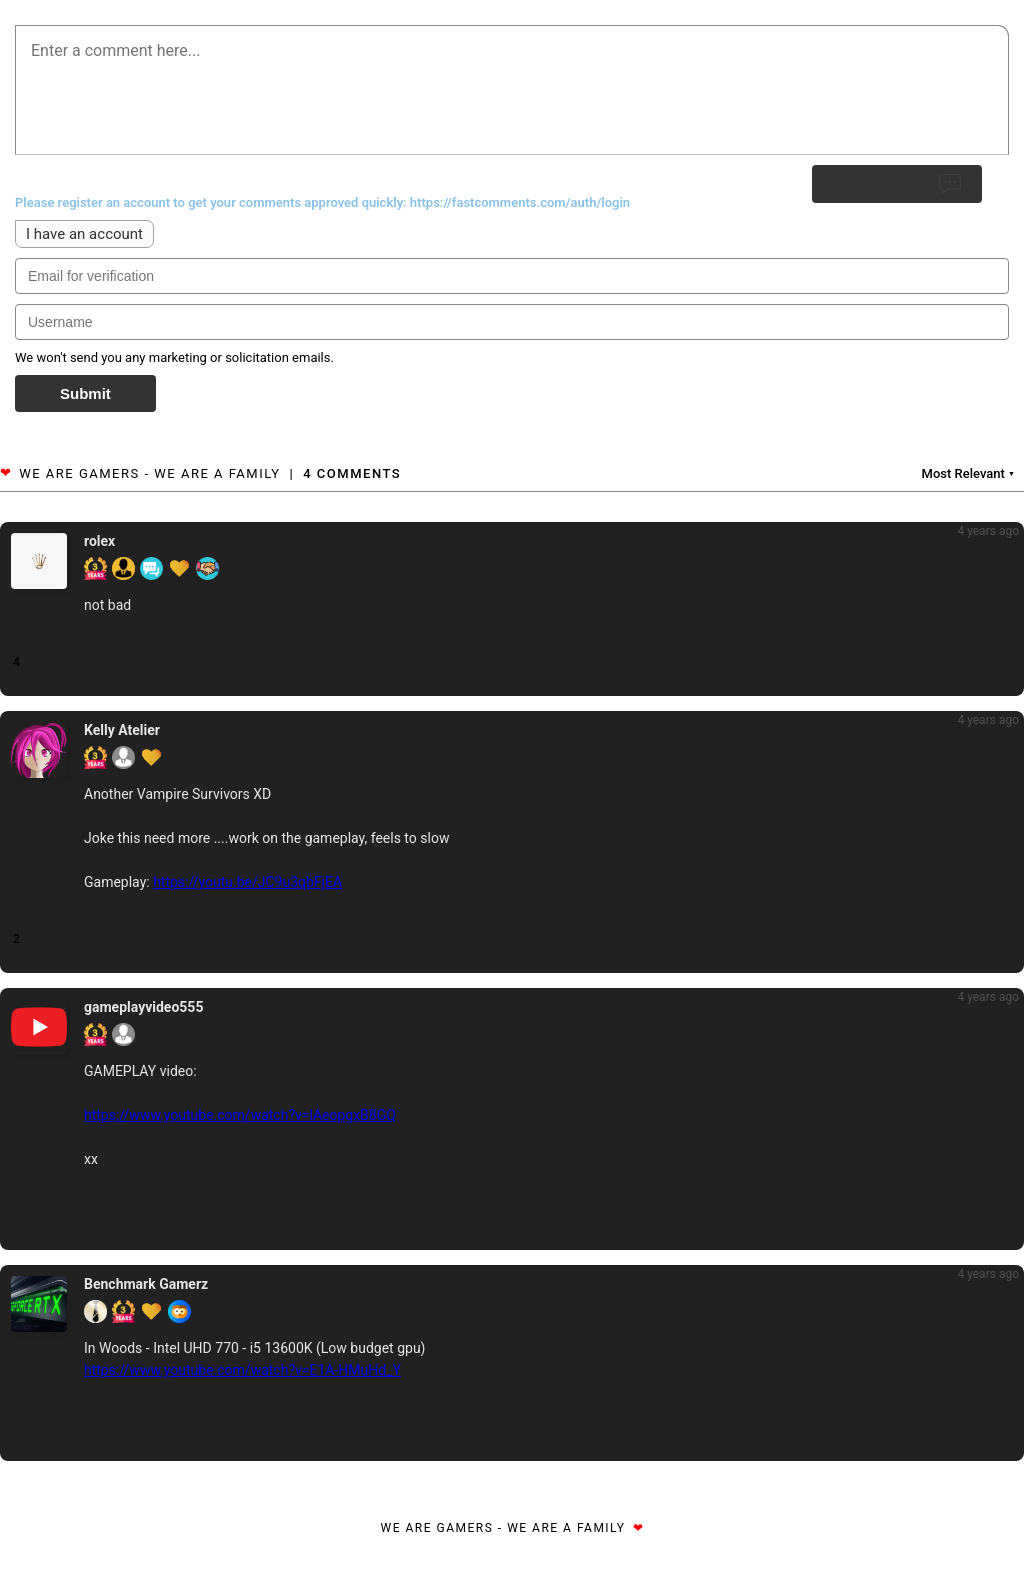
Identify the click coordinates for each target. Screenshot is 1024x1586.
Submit (85, 393)
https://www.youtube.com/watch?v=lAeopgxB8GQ (240, 1115)
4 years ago (988, 531)
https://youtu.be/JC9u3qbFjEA (247, 882)
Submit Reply (897, 184)
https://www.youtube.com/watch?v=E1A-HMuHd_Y (242, 1370)
